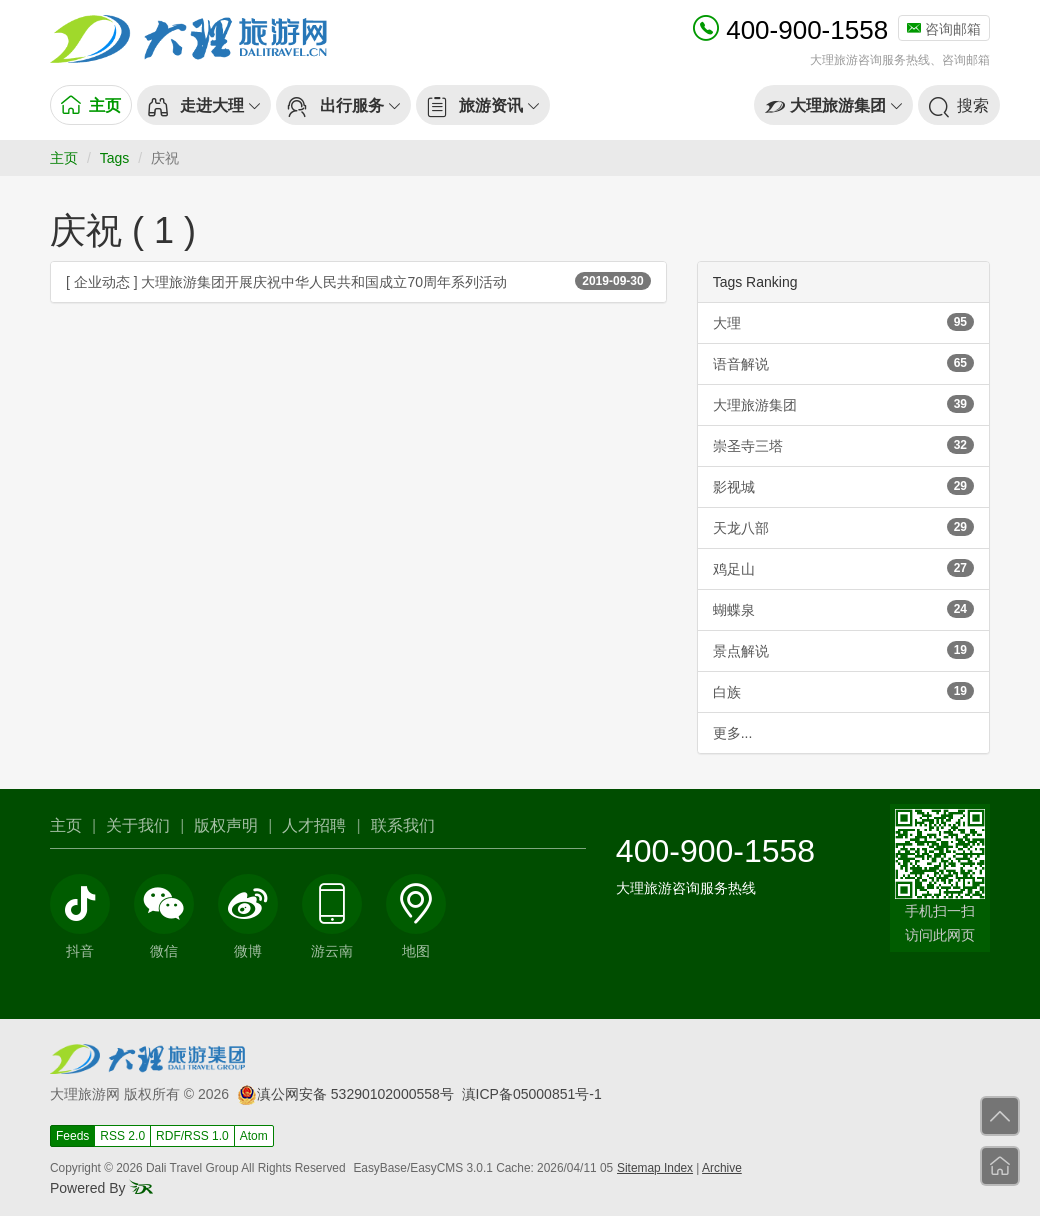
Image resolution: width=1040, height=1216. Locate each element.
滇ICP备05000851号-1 (532, 1094)
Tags (115, 158)
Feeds (72, 1136)
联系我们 (403, 825)
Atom (254, 1136)
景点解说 (843, 650)
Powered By (101, 1188)
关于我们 (138, 825)
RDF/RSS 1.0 (192, 1136)
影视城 (843, 486)
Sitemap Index (655, 1168)
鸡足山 (843, 568)
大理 (843, 322)
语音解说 (843, 363)
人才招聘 (314, 825)
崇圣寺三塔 (843, 445)
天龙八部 (843, 527)
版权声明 (226, 825)
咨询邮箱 (944, 29)
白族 (843, 691)
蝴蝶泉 (843, 609)
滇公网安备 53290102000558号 (345, 1094)
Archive (722, 1168)
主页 (64, 158)
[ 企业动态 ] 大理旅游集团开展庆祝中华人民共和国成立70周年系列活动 (358, 281)
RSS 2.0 (122, 1136)
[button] (204, 105)
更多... (733, 733)
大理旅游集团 (843, 404)
